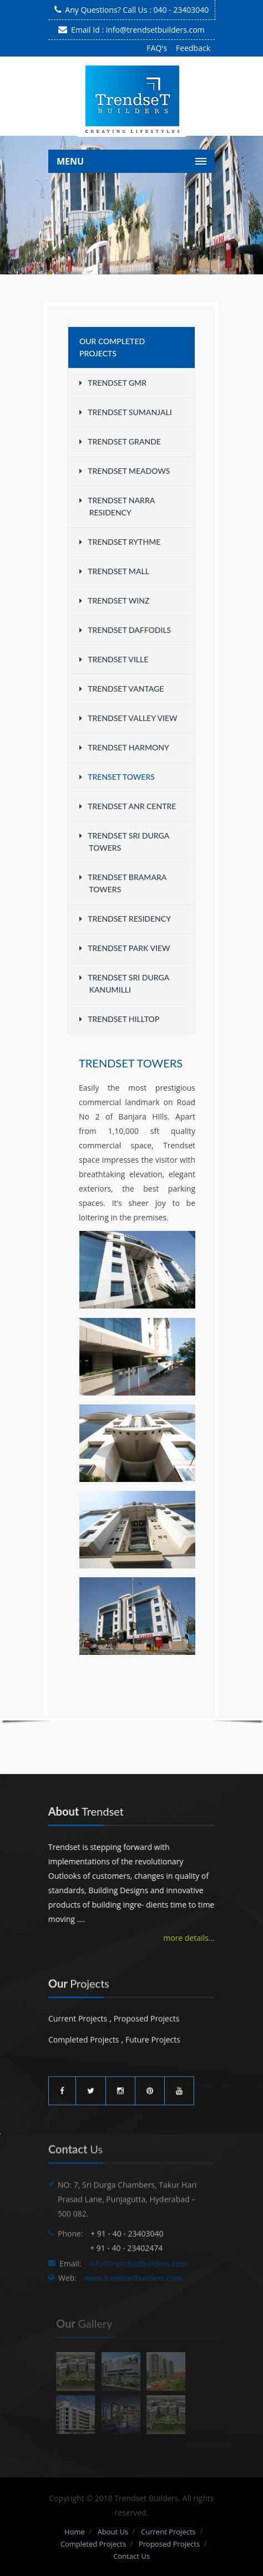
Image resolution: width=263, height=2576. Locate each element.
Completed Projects (83, 2036)
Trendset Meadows (124, 471)
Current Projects (77, 2015)
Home (74, 2532)
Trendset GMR (112, 382)
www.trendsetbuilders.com (133, 2284)
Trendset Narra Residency (117, 506)
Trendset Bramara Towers (122, 883)
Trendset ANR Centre (127, 806)
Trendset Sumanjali (125, 412)
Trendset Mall (114, 571)
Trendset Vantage (121, 688)
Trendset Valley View (128, 718)
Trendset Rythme (119, 541)
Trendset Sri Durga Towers (124, 841)
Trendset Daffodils (125, 630)
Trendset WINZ (114, 600)
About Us (113, 2532)
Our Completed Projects (112, 347)
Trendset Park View (124, 948)
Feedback (193, 48)
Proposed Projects (147, 2015)
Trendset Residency (125, 918)
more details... (188, 1938)
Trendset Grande (120, 441)
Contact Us (131, 2556)
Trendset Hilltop (119, 1019)
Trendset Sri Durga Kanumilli (124, 983)
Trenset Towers (117, 776)
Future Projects (152, 2036)
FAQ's (156, 48)
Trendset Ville (113, 659)
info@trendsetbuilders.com (155, 29)
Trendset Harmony (124, 747)
